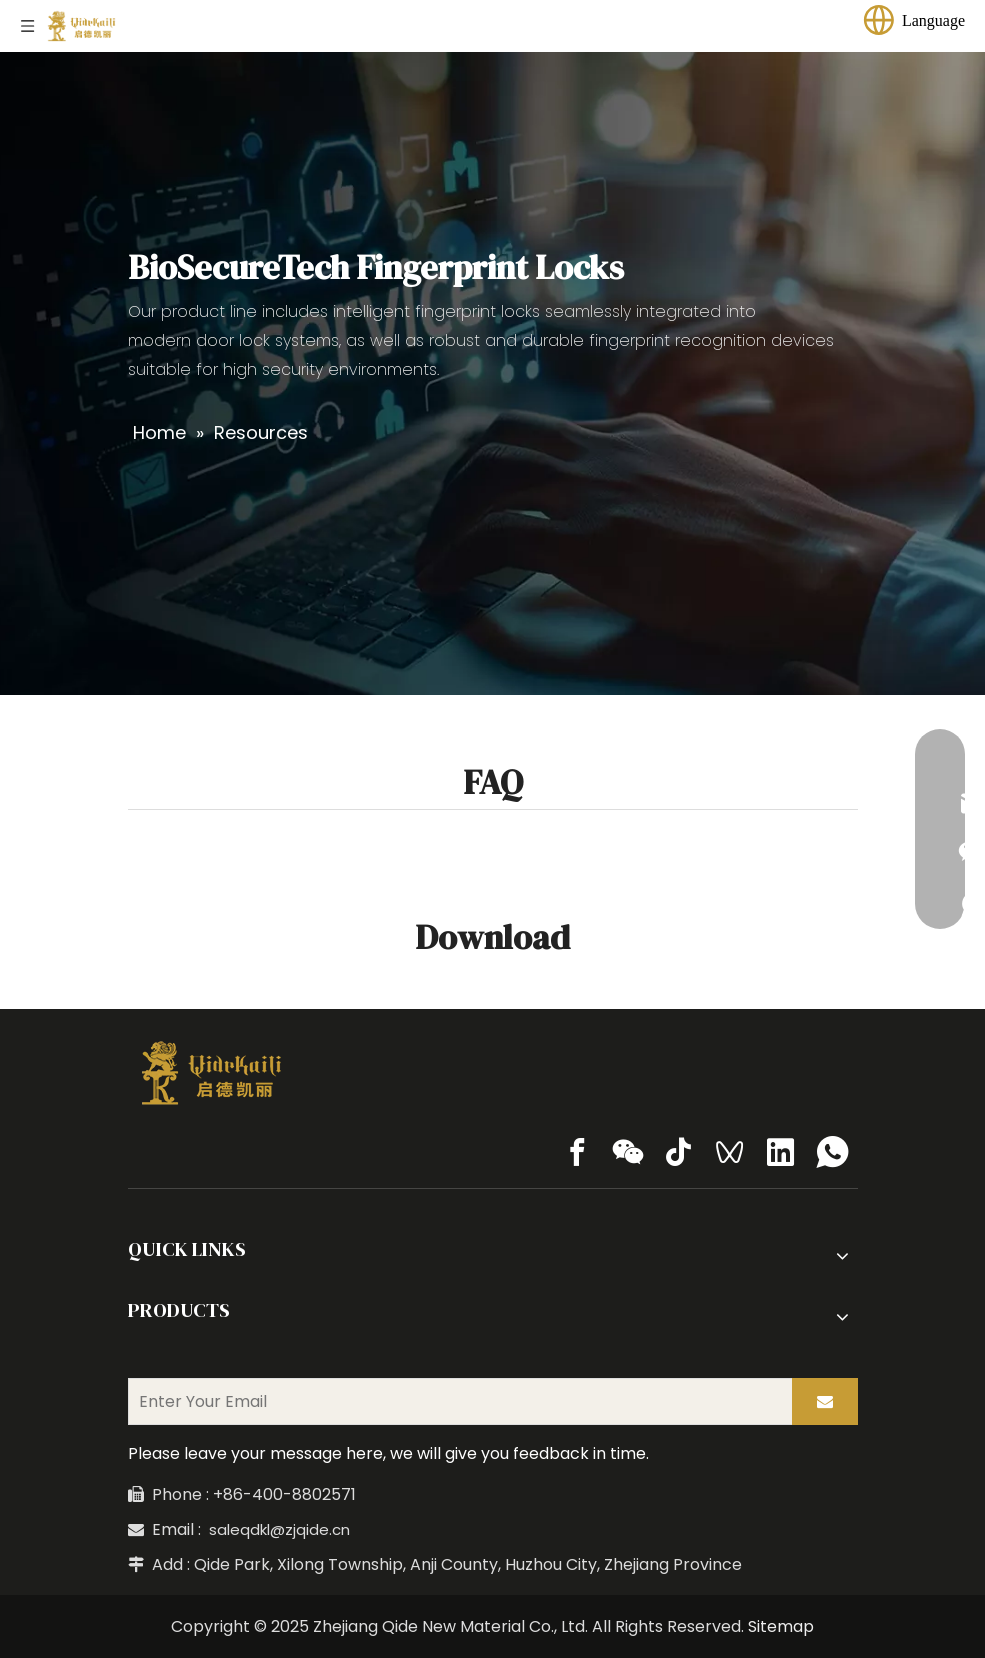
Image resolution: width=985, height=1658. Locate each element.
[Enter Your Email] (456, 1401)
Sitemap (781, 1626)
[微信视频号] (730, 1152)
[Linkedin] (781, 1152)
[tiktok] (679, 1152)
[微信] (628, 1152)
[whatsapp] (832, 1152)
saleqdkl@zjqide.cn (279, 1529)
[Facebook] (577, 1152)
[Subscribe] (825, 1401)
